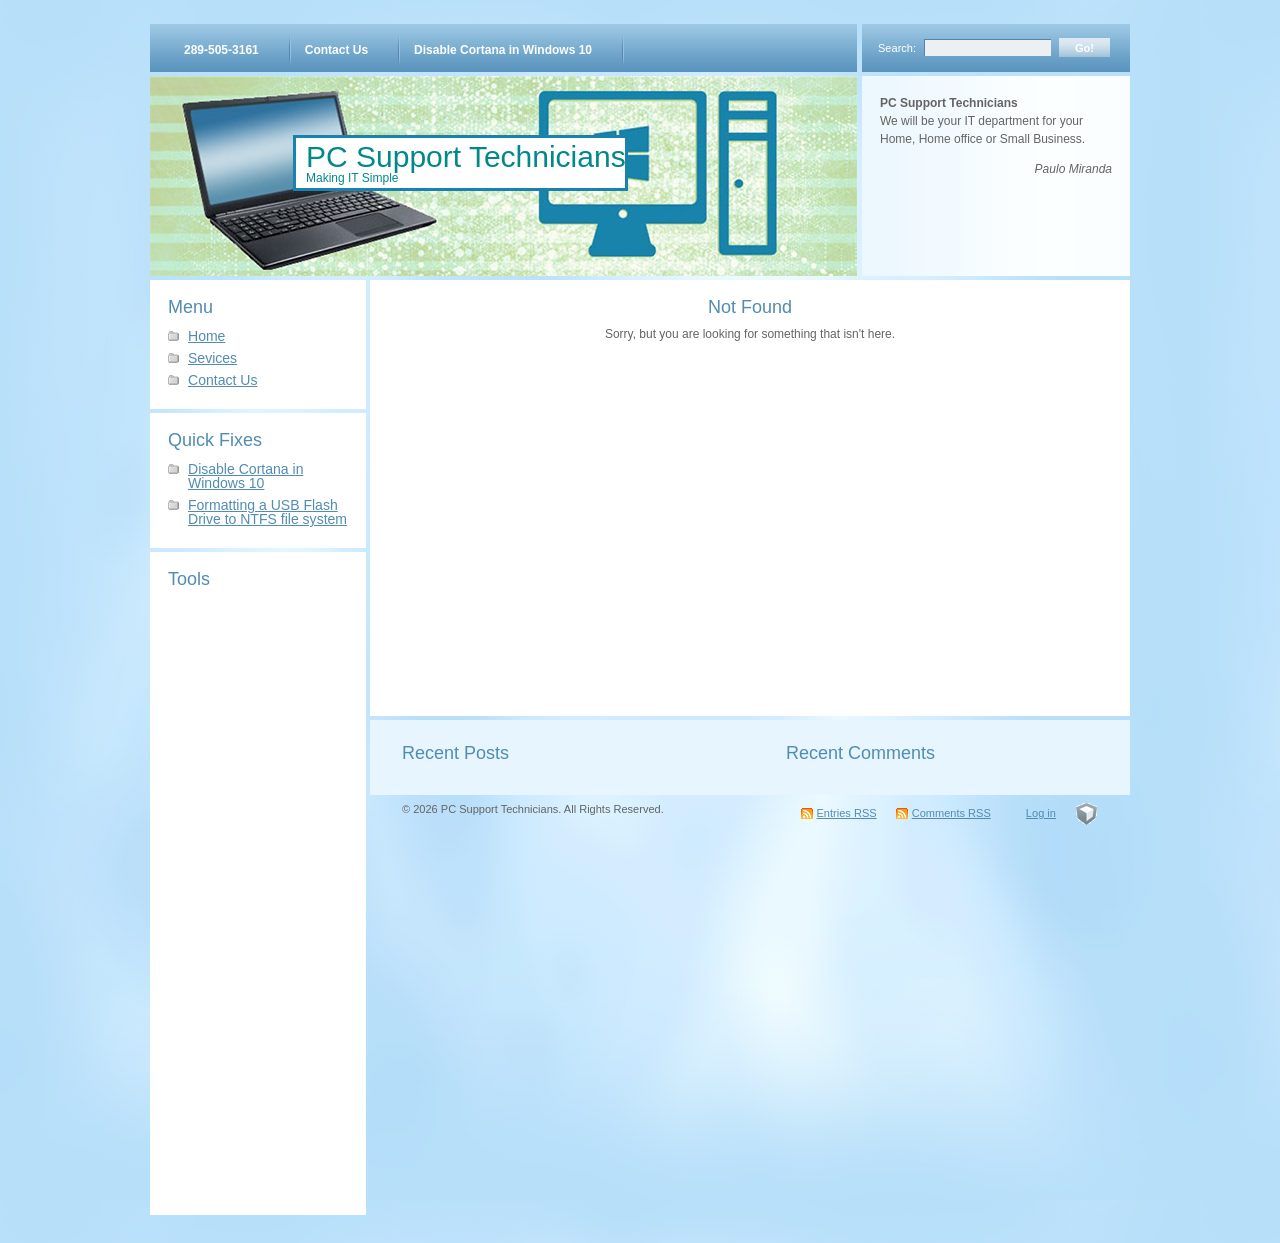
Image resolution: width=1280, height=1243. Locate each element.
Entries (847, 813)
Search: (897, 48)
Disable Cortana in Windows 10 (503, 50)
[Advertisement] (258, 897)
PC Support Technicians (466, 156)
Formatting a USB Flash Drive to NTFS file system (267, 512)
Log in (1041, 813)
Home (206, 336)
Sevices (212, 358)
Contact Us (336, 50)
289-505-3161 (221, 50)
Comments (951, 813)
